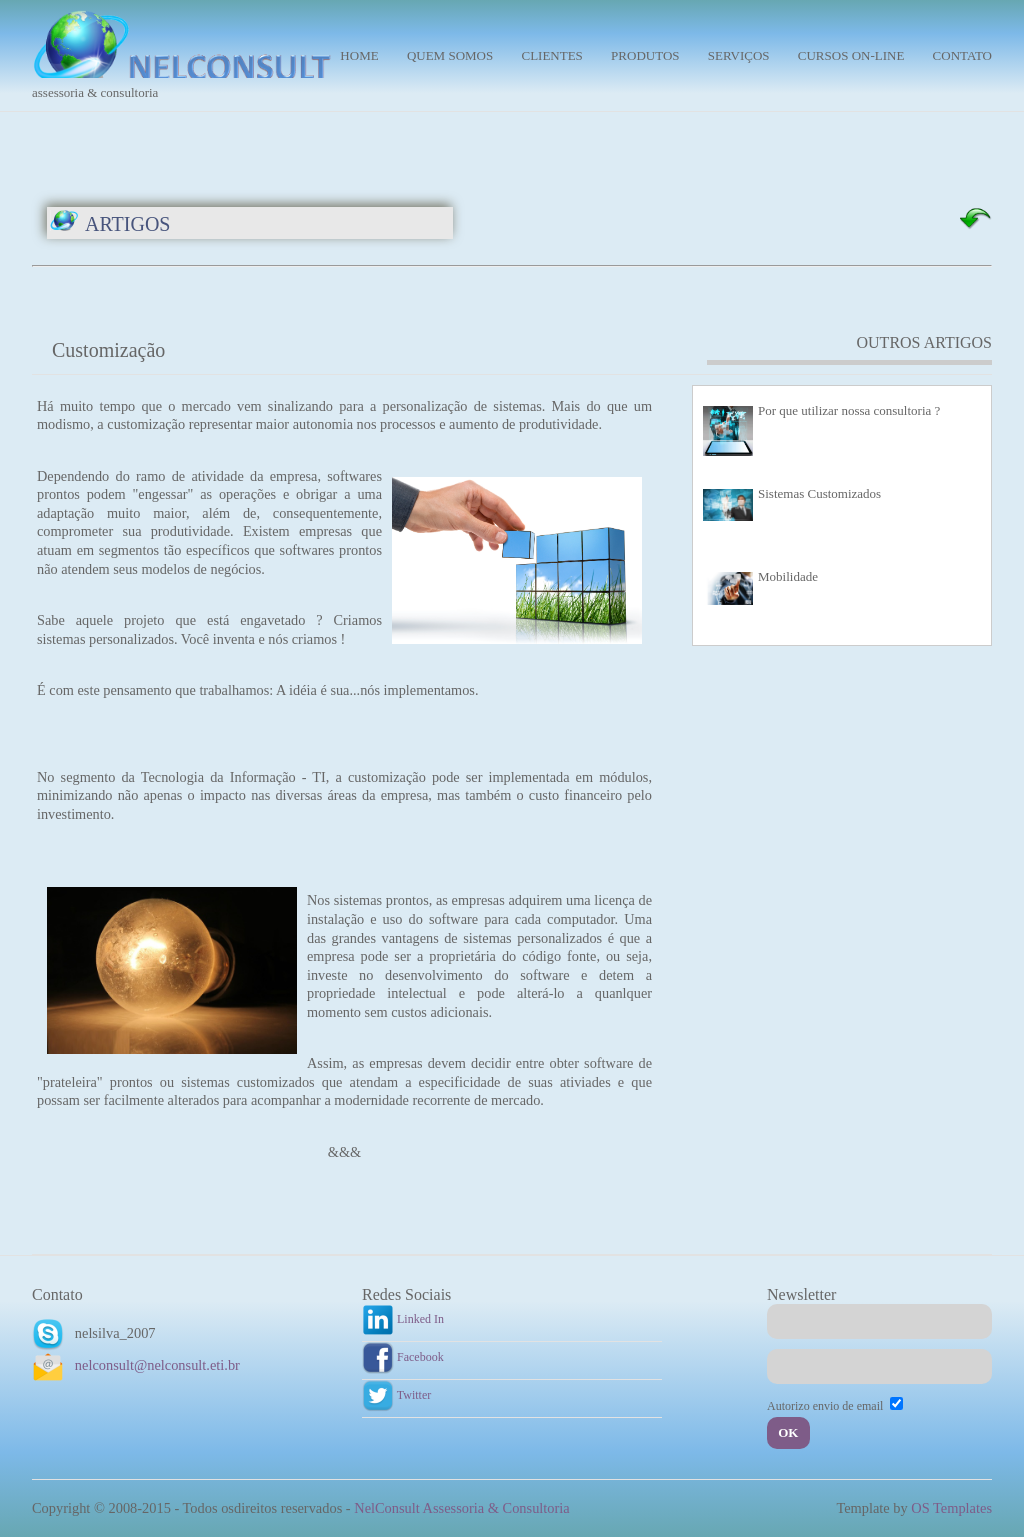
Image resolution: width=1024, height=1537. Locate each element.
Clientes (551, 55)
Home (359, 55)
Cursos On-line (851, 55)
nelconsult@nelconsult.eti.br (157, 1365)
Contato (962, 55)
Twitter (396, 1395)
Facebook (403, 1357)
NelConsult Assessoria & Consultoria (461, 1508)
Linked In (403, 1319)
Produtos (645, 55)
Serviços (739, 55)
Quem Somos (450, 55)
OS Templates (951, 1508)
